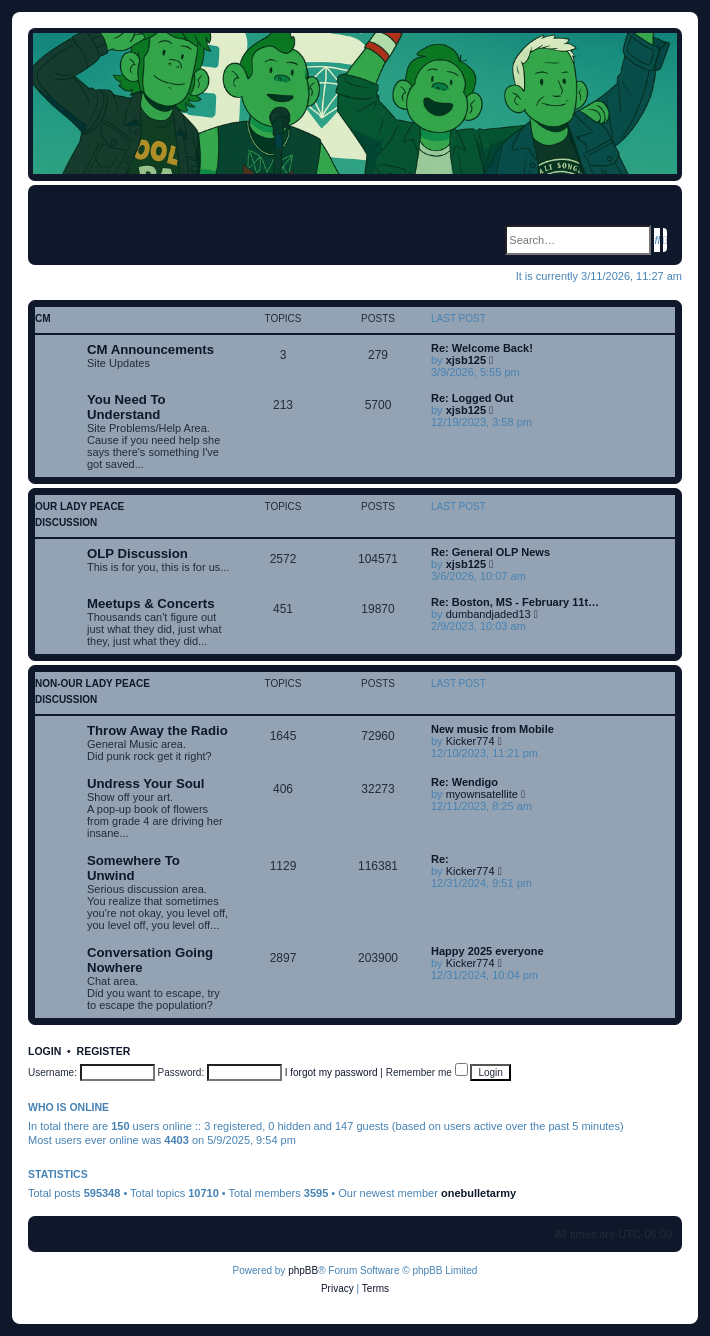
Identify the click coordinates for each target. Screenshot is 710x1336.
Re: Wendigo (464, 782)
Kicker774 (470, 741)
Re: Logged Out (472, 398)
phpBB (303, 1270)
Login (44, 1051)
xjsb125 (466, 360)
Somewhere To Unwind (133, 868)
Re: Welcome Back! (482, 348)
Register (104, 1051)
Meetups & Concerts (151, 603)
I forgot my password (331, 1072)
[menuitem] (187, 203)
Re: (440, 859)
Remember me (427, 1072)
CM (43, 318)
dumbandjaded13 (488, 614)
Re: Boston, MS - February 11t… (515, 602)
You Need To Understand (126, 407)
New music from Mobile (492, 729)
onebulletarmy (478, 1193)
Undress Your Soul (146, 783)
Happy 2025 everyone (487, 951)
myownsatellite (482, 794)
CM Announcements (150, 349)
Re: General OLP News (490, 552)
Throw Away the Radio (157, 730)
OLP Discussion (137, 553)
